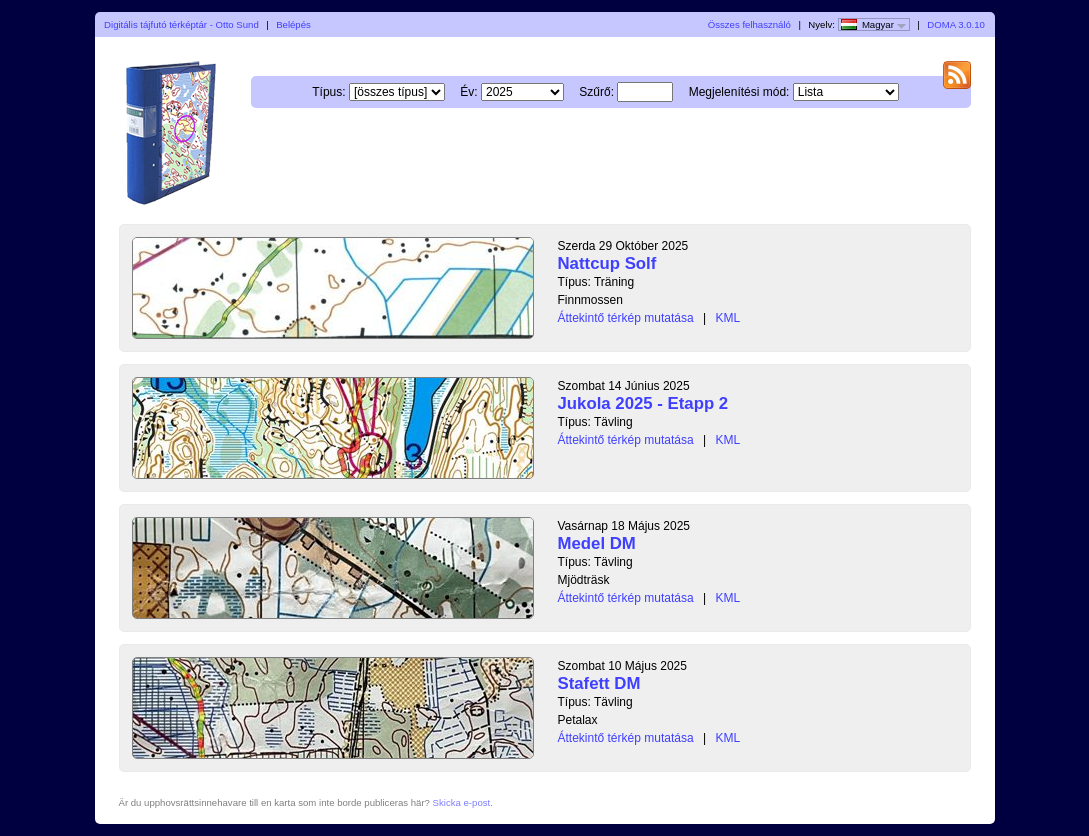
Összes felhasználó (749, 24)
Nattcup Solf (607, 263)
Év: (468, 92)
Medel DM (597, 543)
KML (727, 318)
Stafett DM (599, 683)
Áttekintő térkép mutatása (626, 318)
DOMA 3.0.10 (956, 24)
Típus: (328, 92)
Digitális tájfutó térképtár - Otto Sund (181, 24)
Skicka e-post (462, 802)
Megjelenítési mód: (739, 92)
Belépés (293, 24)
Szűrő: (596, 92)
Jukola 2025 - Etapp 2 (643, 403)
